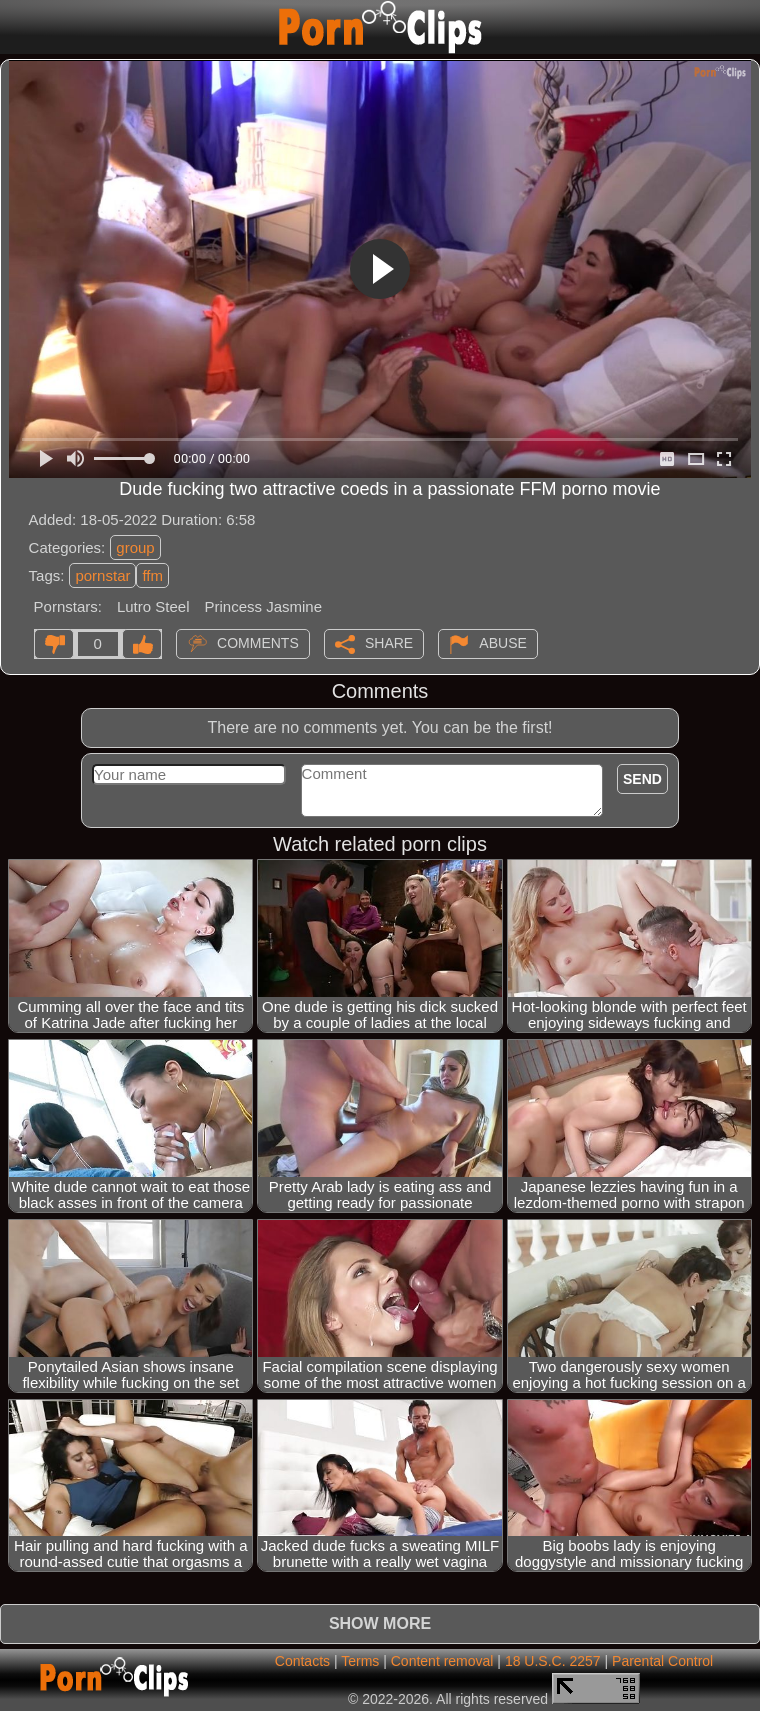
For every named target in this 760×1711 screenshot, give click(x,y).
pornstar (102, 575)
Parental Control (662, 1661)
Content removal (442, 1661)
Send (642, 779)
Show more (380, 1623)
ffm (152, 575)
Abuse (502, 643)
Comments (258, 643)
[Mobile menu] (18, 27)
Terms (360, 1661)
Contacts (302, 1661)
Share (389, 643)
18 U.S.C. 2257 (553, 1661)
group (135, 547)
